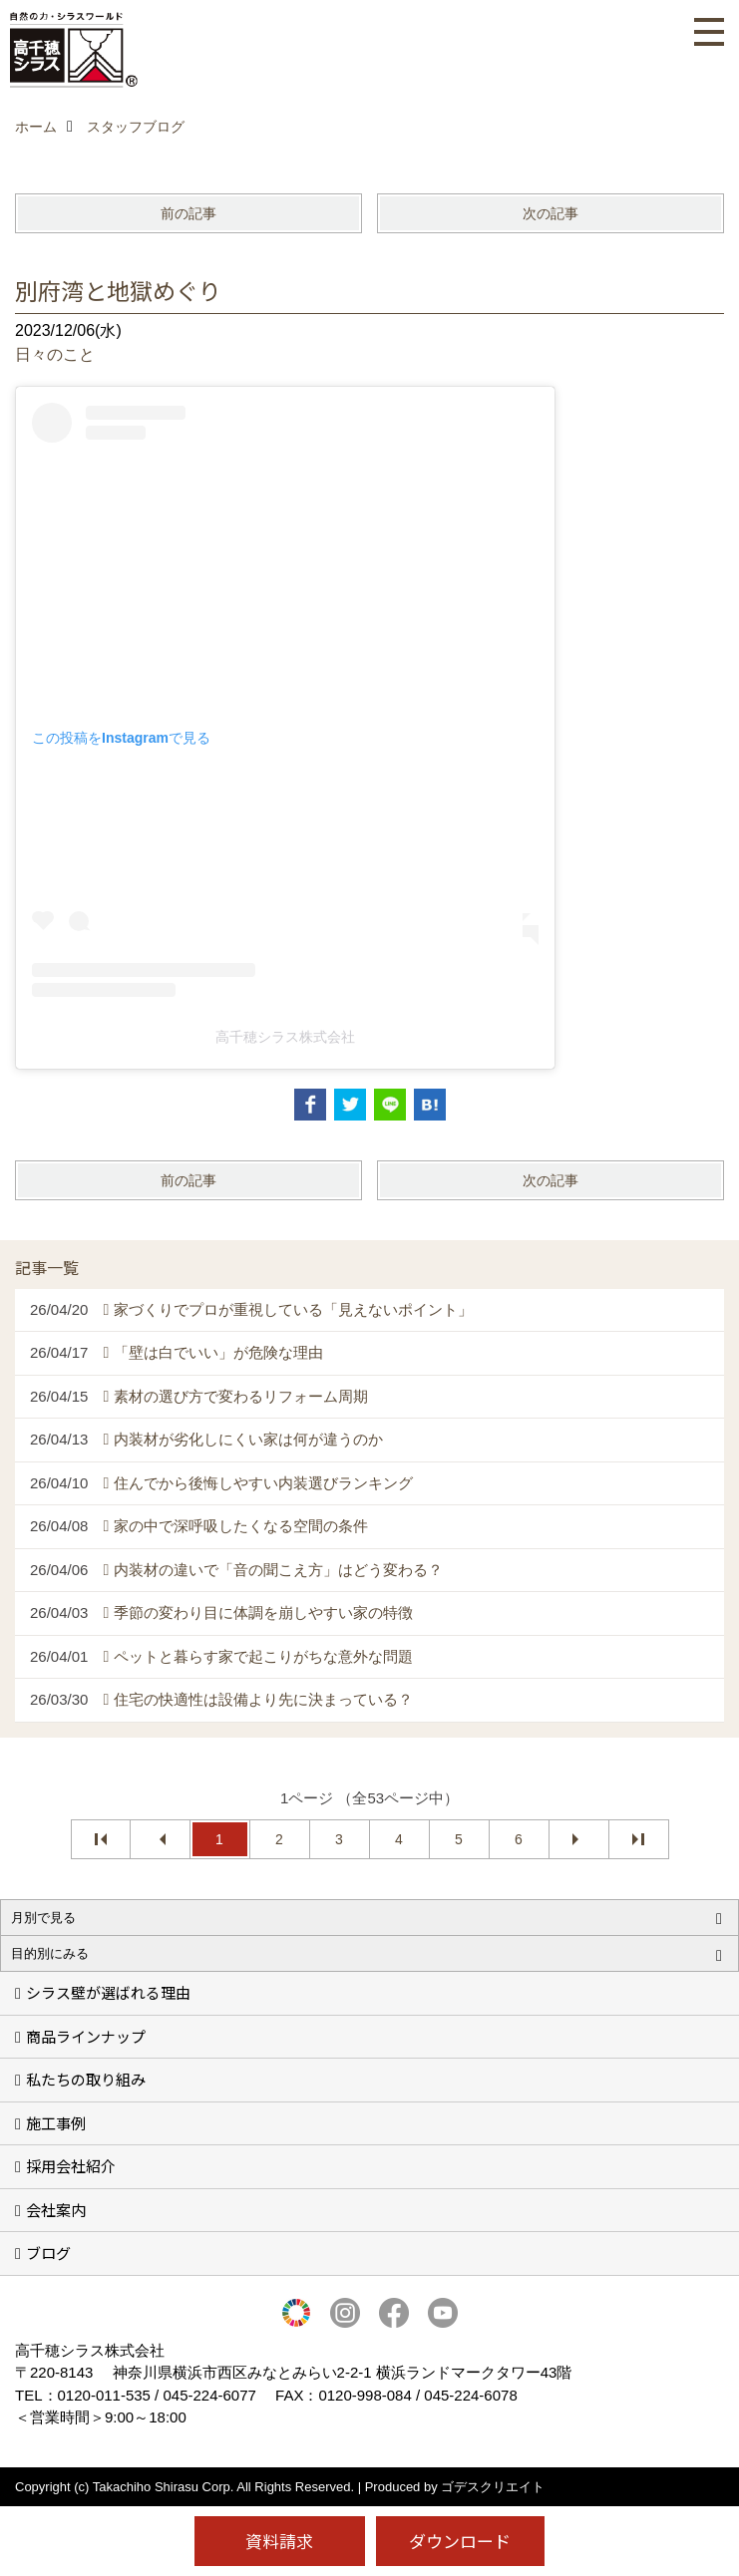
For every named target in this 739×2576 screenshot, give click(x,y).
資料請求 (279, 2540)
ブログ (48, 2252)
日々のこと (55, 354)
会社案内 (56, 2209)
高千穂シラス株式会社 (285, 1037)
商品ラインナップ (86, 2036)
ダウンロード (460, 2540)
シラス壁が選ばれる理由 (108, 1992)
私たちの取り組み (86, 2079)
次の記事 (550, 213)
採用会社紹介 (71, 2165)
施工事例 (56, 2122)
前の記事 (188, 213)
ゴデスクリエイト (493, 2486)
